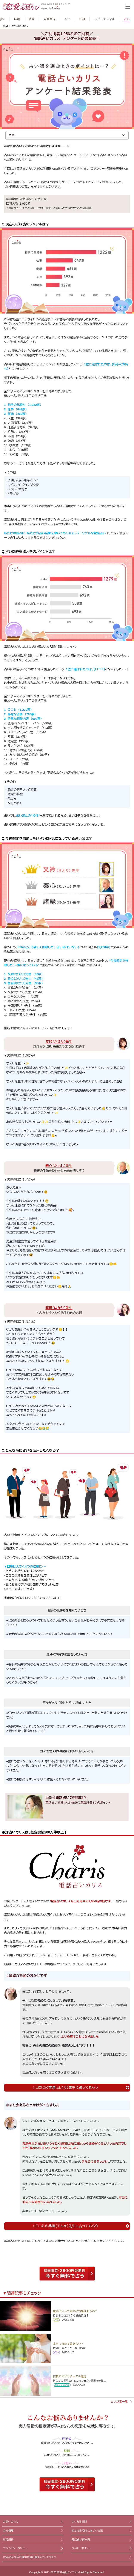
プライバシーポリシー (15, 2548)
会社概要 (8, 2530)
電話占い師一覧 (81, 2539)
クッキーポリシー (81, 2548)
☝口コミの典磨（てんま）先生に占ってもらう (65, 2226)
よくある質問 (79, 2521)
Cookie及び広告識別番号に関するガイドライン (29, 2557)
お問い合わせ (10, 2521)
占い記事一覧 (119, 2401)
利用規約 (8, 2539)
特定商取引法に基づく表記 (87, 2530)
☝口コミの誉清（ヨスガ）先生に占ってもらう (65, 2087)
